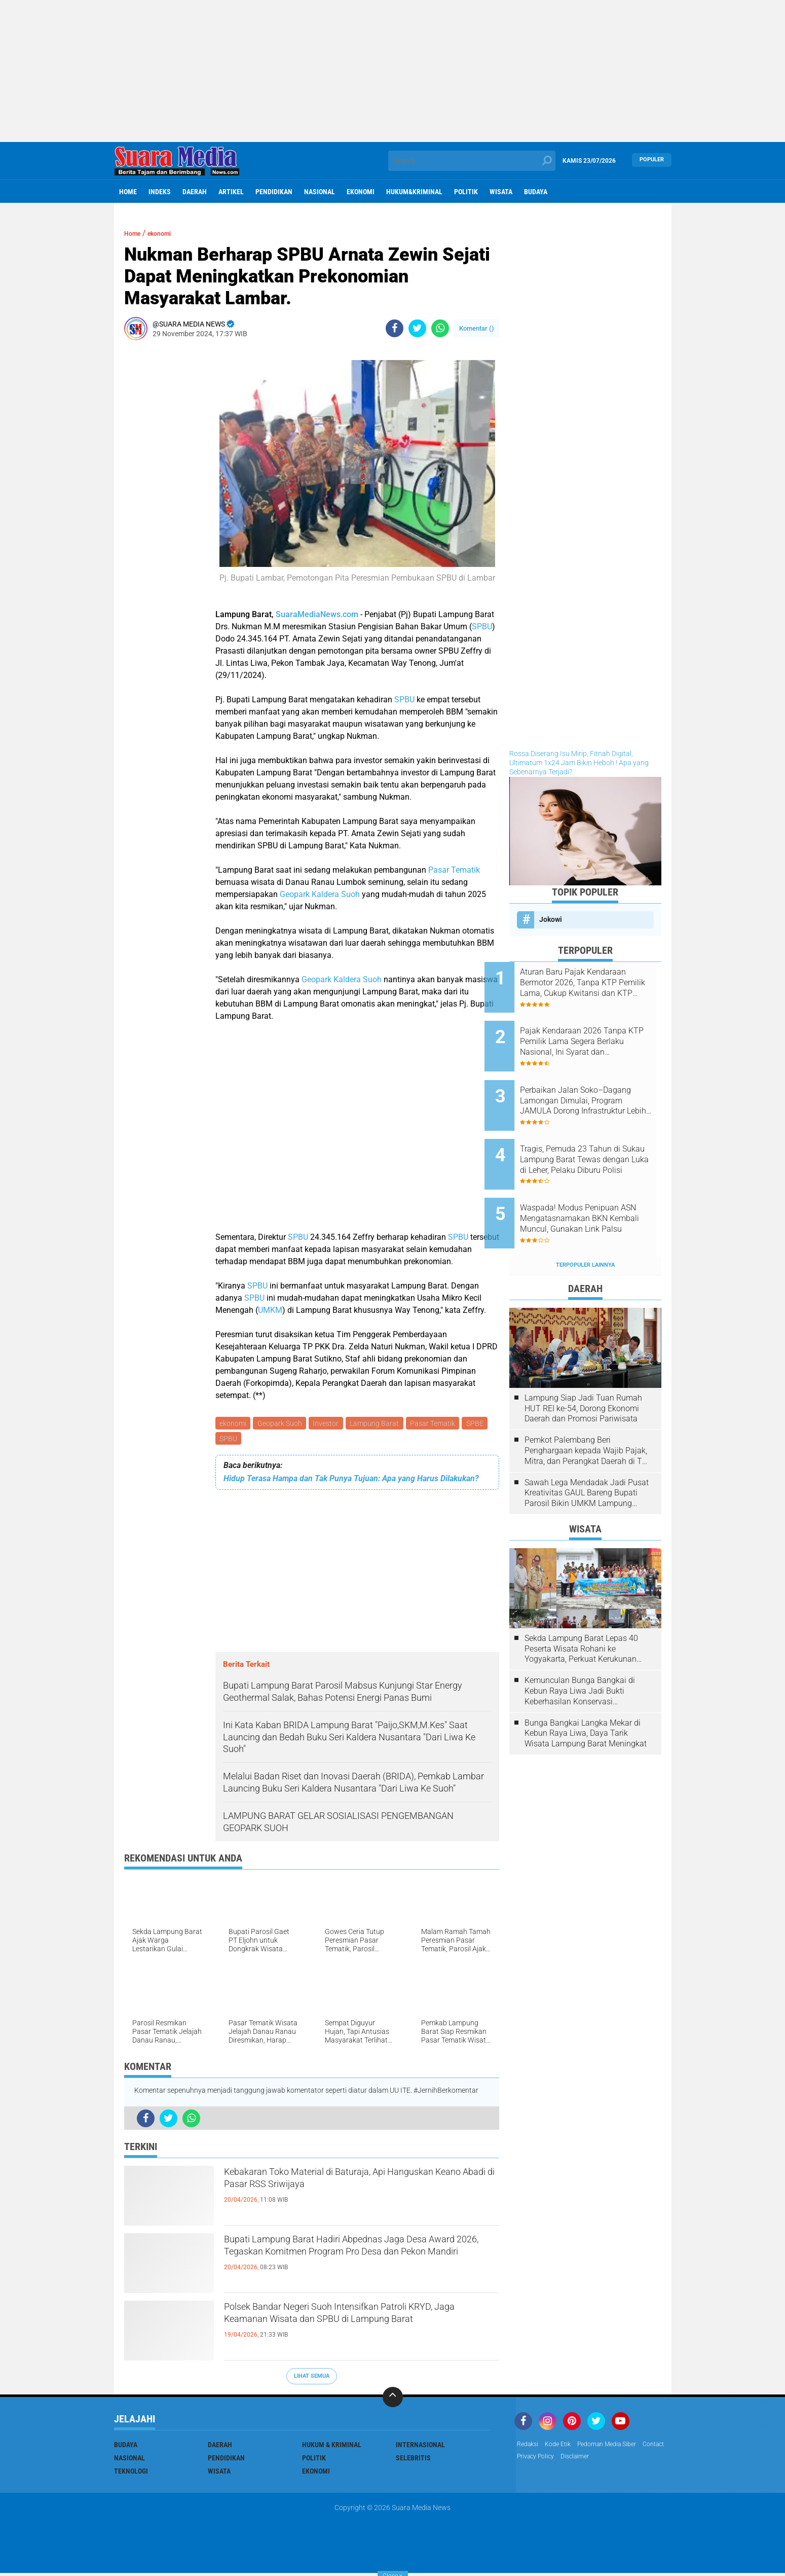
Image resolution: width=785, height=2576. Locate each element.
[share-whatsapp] (440, 328)
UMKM (270, 1310)
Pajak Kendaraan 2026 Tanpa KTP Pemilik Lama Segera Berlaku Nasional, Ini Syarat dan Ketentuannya (598, 1034)
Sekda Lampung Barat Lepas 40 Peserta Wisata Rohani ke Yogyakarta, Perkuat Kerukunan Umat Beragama (581, 1610)
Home (128, 192)
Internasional (420, 2448)
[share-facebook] (394, 328)
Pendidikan (273, 192)
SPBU (482, 626)
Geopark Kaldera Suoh (320, 894)
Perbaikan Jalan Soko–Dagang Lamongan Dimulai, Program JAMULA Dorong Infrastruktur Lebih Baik (594, 1085)
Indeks (159, 192)
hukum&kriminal (414, 192)
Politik (466, 192)
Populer (652, 160)
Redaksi (529, 2448)
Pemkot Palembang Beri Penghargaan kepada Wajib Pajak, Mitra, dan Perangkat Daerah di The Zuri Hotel (588, 1412)
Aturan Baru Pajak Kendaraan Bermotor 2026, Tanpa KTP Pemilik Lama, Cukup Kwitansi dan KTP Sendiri (599, 982)
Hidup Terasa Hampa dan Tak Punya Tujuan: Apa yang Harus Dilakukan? (351, 1482)
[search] (471, 161)
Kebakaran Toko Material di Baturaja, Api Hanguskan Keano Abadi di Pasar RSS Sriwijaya (359, 2186)
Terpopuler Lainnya (585, 1226)
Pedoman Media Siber (618, 2448)
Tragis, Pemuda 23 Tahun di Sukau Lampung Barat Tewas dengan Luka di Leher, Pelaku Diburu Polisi (597, 1136)
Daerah (194, 192)
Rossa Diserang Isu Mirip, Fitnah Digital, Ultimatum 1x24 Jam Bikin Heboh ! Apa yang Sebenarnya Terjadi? (579, 762)
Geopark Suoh (282, 1424)
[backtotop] (393, 2400)
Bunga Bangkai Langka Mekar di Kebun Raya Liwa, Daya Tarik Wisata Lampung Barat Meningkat (586, 1694)
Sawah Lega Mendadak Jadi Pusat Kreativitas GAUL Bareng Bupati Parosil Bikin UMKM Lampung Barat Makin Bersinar (587, 1454)
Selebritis (413, 2461)
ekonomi (361, 192)
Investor (330, 1424)
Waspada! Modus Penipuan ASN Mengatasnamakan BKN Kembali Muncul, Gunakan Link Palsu (597, 1187)
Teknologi (131, 2474)
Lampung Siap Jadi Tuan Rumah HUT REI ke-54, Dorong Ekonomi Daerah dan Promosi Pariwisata (583, 1369)
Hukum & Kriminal (331, 2448)
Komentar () (476, 328)
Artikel (231, 192)
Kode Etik (563, 2448)
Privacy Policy (570, 2461)
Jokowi (550, 919)
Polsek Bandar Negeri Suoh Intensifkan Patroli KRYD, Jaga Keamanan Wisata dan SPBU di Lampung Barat (355, 2329)
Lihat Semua (311, 2379)
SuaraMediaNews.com (317, 614)
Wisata (501, 192)
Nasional (319, 192)
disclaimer (615, 2461)
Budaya (535, 192)
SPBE (229, 1441)
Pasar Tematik (454, 870)
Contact (529, 2461)
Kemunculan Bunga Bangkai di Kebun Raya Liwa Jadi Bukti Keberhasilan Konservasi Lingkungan (580, 1652)
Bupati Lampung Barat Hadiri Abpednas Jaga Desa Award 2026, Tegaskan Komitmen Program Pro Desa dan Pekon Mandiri (351, 2262)
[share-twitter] (417, 328)
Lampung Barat (380, 1424)
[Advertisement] (393, 71)
